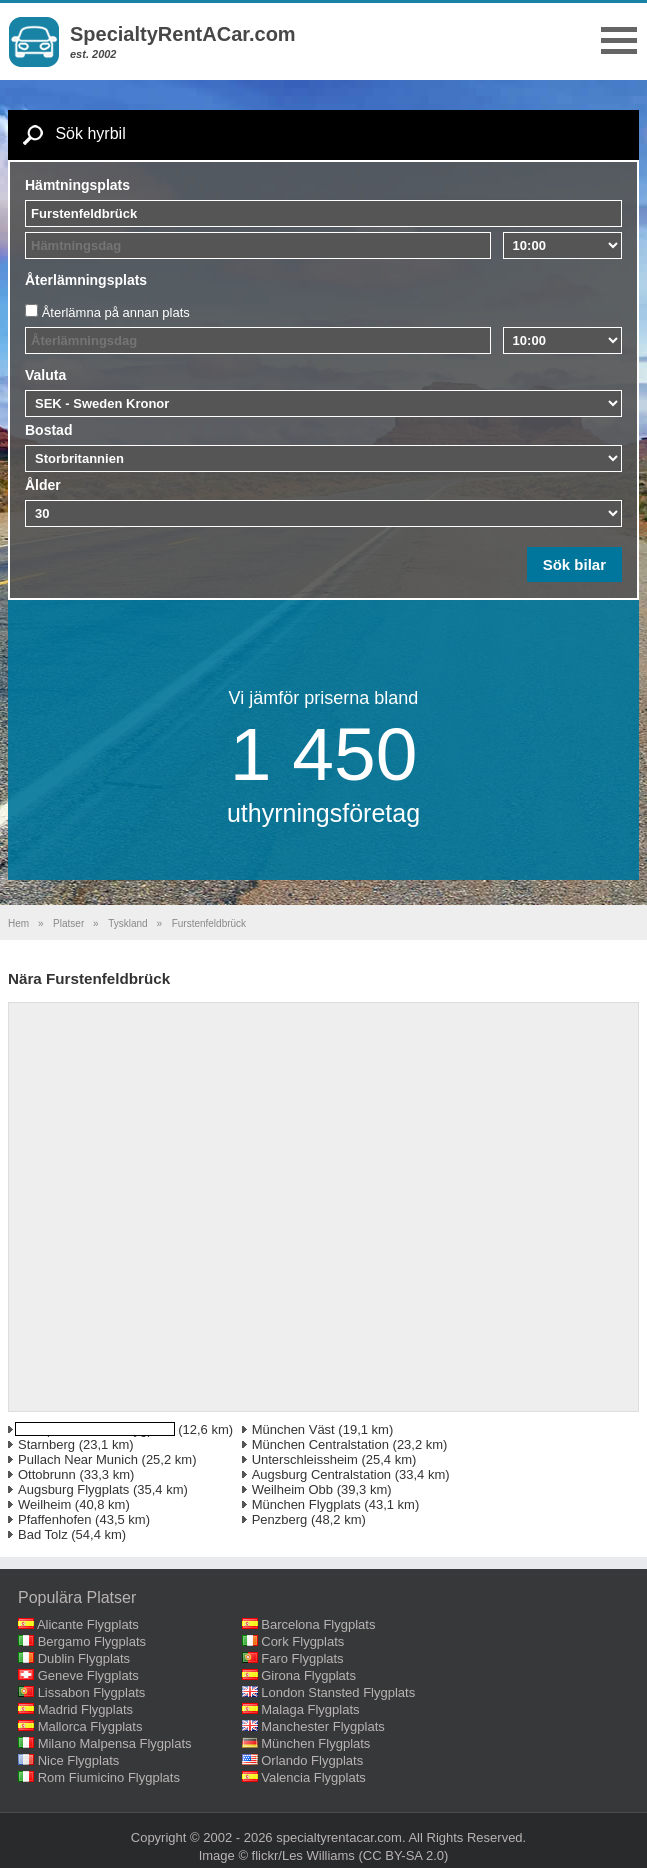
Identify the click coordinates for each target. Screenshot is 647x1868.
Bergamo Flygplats (92, 1641)
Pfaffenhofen (55, 1519)
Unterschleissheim (305, 1459)
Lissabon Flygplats (92, 1692)
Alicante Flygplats (88, 1624)
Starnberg (46, 1444)
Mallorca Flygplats (90, 1726)
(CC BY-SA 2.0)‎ (404, 1855)
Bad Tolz (43, 1534)
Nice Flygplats (79, 1760)
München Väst (293, 1429)
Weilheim (44, 1504)
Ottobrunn (47, 1474)
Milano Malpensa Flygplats (115, 1743)
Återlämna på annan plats (116, 312)
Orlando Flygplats (312, 1760)
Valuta (45, 375)
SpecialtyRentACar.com (183, 34)
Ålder (43, 485)
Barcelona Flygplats (318, 1624)
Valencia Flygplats (313, 1777)
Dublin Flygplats (84, 1658)
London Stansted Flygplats (338, 1692)
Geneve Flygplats (88, 1675)
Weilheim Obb (292, 1489)
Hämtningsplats (77, 185)
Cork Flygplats (302, 1641)
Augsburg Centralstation (321, 1474)
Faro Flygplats (302, 1658)
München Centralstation (320, 1444)
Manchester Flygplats (323, 1726)
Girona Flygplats (308, 1675)
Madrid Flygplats (85, 1709)
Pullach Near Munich (78, 1459)
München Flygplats (306, 1504)
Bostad (48, 430)
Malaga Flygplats (310, 1709)
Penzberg (280, 1519)
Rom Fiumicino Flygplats (109, 1777)
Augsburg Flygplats (73, 1489)
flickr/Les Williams (303, 1855)
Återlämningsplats (86, 280)
